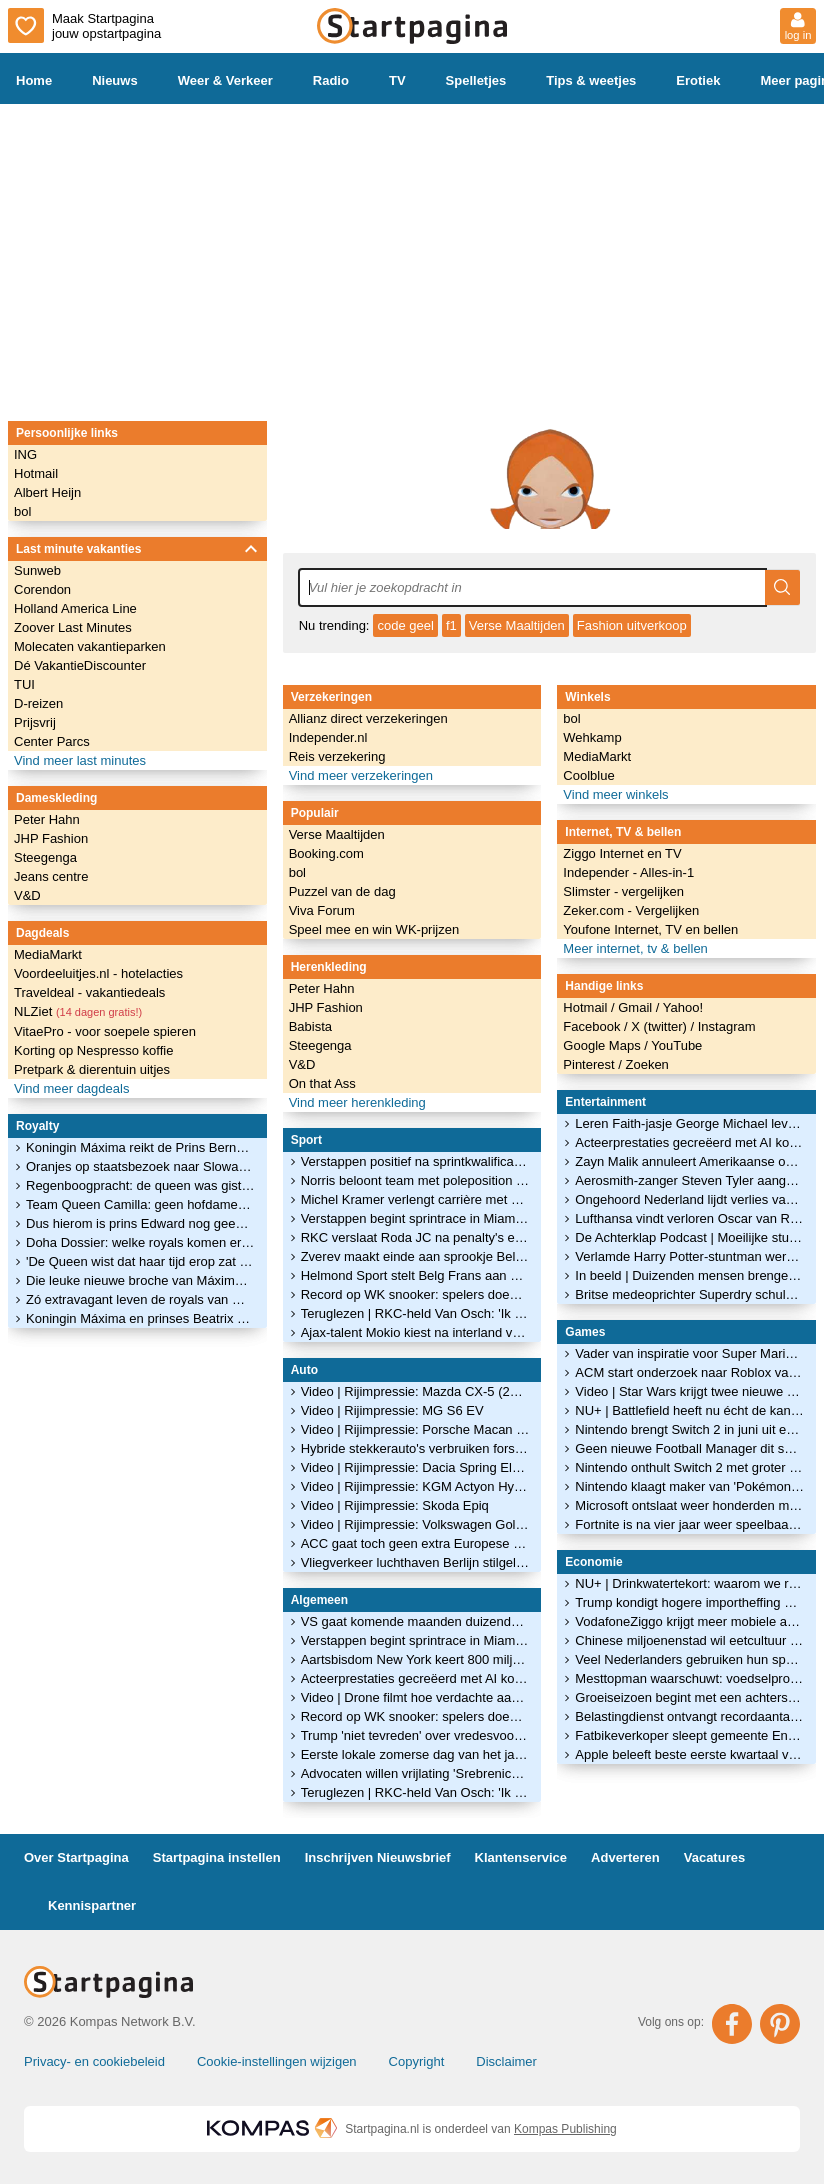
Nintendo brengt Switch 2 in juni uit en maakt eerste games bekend (689, 1429)
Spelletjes (476, 80)
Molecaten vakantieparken (90, 646)
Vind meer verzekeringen (361, 775)
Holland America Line (75, 608)
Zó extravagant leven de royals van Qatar (140, 1299)
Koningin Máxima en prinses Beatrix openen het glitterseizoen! (140, 1318)
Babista (310, 1026)
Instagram (727, 1026)
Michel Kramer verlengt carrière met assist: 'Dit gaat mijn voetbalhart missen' (415, 1199)
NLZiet (78, 1011)
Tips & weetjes (591, 80)
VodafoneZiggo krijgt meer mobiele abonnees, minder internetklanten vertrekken (689, 1621)
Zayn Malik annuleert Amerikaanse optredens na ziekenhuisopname (689, 1161)
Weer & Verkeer (225, 80)
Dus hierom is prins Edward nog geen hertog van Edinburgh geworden (140, 1223)
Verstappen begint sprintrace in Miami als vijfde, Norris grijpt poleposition (415, 1218)
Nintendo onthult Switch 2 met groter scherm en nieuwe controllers (689, 1467)
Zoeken (646, 1064)
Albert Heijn (47, 492)
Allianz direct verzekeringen (368, 718)
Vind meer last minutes (80, 760)
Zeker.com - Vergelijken (631, 910)
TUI (24, 684)
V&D (27, 895)
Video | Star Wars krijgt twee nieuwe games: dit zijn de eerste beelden (689, 1391)
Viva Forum (322, 910)
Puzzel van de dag (342, 891)
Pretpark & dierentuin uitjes (92, 1069)
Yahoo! (683, 1007)
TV (397, 80)
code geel (405, 625)
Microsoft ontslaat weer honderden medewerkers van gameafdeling (689, 1505)
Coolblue (588, 775)
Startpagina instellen (217, 1857)
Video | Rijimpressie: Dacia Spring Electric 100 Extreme (415, 1467)
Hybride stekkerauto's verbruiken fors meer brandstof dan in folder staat (415, 1448)
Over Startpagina (76, 1857)
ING (25, 454)
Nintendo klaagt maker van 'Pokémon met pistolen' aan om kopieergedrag (689, 1486)
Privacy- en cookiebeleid (94, 2061)
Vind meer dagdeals (71, 1088)
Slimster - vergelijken (623, 891)
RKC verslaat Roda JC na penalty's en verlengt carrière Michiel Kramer (415, 1237)
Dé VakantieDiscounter (80, 665)
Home (34, 80)
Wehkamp (592, 737)
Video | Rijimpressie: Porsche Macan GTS (415, 1429)
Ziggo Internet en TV (622, 853)
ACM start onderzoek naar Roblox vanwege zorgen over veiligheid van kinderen (689, 1372)
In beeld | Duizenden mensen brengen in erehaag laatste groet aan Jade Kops (689, 1275)
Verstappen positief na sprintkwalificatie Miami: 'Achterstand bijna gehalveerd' (415, 1161)
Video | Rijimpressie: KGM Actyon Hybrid (415, 1486)
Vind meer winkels (615, 794)
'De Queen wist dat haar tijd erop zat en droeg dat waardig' (140, 1261)
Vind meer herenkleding (357, 1102)
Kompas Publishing (565, 2129)
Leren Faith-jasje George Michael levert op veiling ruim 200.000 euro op (689, 1123)
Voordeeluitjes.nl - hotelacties (98, 973)
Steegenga (45, 857)
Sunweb (37, 570)
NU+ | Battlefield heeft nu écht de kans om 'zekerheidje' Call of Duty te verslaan (689, 1410)
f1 (451, 625)
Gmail (637, 1007)
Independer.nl (328, 737)
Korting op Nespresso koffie (93, 1050)
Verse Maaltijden (517, 625)
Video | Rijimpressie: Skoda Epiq (395, 1505)
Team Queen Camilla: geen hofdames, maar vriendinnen (140, 1204)
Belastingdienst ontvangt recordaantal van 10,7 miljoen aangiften (689, 1716)
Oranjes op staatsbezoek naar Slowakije (140, 1166)
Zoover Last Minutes (73, 627)
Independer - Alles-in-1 (628, 872)
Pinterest (590, 1064)
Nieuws (115, 80)
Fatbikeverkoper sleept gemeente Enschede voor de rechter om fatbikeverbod (689, 1735)
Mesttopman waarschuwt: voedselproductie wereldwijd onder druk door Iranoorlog (689, 1678)
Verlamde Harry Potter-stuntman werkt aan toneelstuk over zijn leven (689, 1256)
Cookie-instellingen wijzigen (277, 2061)
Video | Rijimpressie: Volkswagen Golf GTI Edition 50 (415, 1524)
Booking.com (326, 853)
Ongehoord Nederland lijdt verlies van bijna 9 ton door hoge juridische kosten (689, 1199)
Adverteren (625, 1857)
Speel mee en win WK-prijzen (374, 929)
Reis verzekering (337, 756)
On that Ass (322, 1083)
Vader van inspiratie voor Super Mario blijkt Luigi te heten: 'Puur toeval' (689, 1353)
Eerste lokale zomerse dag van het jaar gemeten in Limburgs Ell (415, 1754)
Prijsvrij (35, 722)
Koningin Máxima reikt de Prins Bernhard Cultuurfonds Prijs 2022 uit (140, 1147)
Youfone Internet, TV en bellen (650, 929)
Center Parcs (52, 741)
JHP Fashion (51, 838)
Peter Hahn (47, 819)
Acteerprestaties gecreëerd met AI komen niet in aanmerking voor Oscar (415, 1678)
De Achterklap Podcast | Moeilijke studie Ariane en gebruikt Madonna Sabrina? (689, 1237)
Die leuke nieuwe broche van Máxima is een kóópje (140, 1280)
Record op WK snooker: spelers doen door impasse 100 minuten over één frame (415, 1294)
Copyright (417, 2061)
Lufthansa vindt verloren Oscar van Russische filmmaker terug (689, 1218)
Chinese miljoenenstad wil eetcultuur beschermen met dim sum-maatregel (689, 1640)
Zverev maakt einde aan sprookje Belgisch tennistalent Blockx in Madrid (415, 1256)
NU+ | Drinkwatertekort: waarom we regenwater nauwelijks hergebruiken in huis (689, 1583)
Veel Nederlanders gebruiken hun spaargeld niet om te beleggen (689, 1659)
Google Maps (603, 1045)
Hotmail (36, 473)
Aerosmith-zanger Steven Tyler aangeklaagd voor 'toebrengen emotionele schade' (689, 1180)
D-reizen (38, 703)
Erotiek (698, 80)
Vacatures (714, 1857)
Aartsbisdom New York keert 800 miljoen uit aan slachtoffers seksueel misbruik (415, 1659)
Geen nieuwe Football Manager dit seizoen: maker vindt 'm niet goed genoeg (689, 1448)
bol (22, 511)
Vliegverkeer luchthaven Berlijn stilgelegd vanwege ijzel (415, 1562)
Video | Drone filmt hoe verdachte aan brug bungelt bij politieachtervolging (415, 1697)
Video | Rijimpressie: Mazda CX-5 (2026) (415, 1391)
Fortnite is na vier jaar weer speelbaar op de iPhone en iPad (689, 1524)
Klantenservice (521, 1857)
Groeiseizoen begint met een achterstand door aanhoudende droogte (689, 1697)
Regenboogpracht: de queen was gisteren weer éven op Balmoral (140, 1185)
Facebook (593, 1026)
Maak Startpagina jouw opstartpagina (84, 25)
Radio (331, 80)
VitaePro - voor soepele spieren (105, 1031)
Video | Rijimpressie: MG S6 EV (392, 1410)
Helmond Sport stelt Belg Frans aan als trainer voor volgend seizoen (415, 1275)
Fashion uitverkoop (632, 625)
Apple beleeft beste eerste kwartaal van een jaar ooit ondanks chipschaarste (689, 1754)
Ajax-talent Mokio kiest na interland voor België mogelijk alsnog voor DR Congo (415, 1332)
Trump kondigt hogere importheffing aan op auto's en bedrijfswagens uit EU (689, 1602)
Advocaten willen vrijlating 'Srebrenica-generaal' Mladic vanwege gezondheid (415, 1773)
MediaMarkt (48, 954)
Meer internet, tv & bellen (635, 948)
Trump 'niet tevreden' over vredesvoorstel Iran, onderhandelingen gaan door (415, 1735)
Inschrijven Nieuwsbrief (378, 1857)
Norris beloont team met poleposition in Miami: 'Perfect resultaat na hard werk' (415, 1180)
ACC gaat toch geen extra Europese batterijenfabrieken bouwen (415, 1543)
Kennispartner (92, 1905)
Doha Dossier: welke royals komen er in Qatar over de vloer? (140, 1242)
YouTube (676, 1045)
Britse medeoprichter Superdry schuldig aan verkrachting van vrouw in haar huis (689, 1294)
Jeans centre (51, 876)
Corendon (42, 589)
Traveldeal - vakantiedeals (89, 992)
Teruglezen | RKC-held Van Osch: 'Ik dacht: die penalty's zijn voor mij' (415, 1313)
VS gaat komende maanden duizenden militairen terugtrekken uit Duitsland (415, 1621)
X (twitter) (660, 1026)
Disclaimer (506, 2061)
